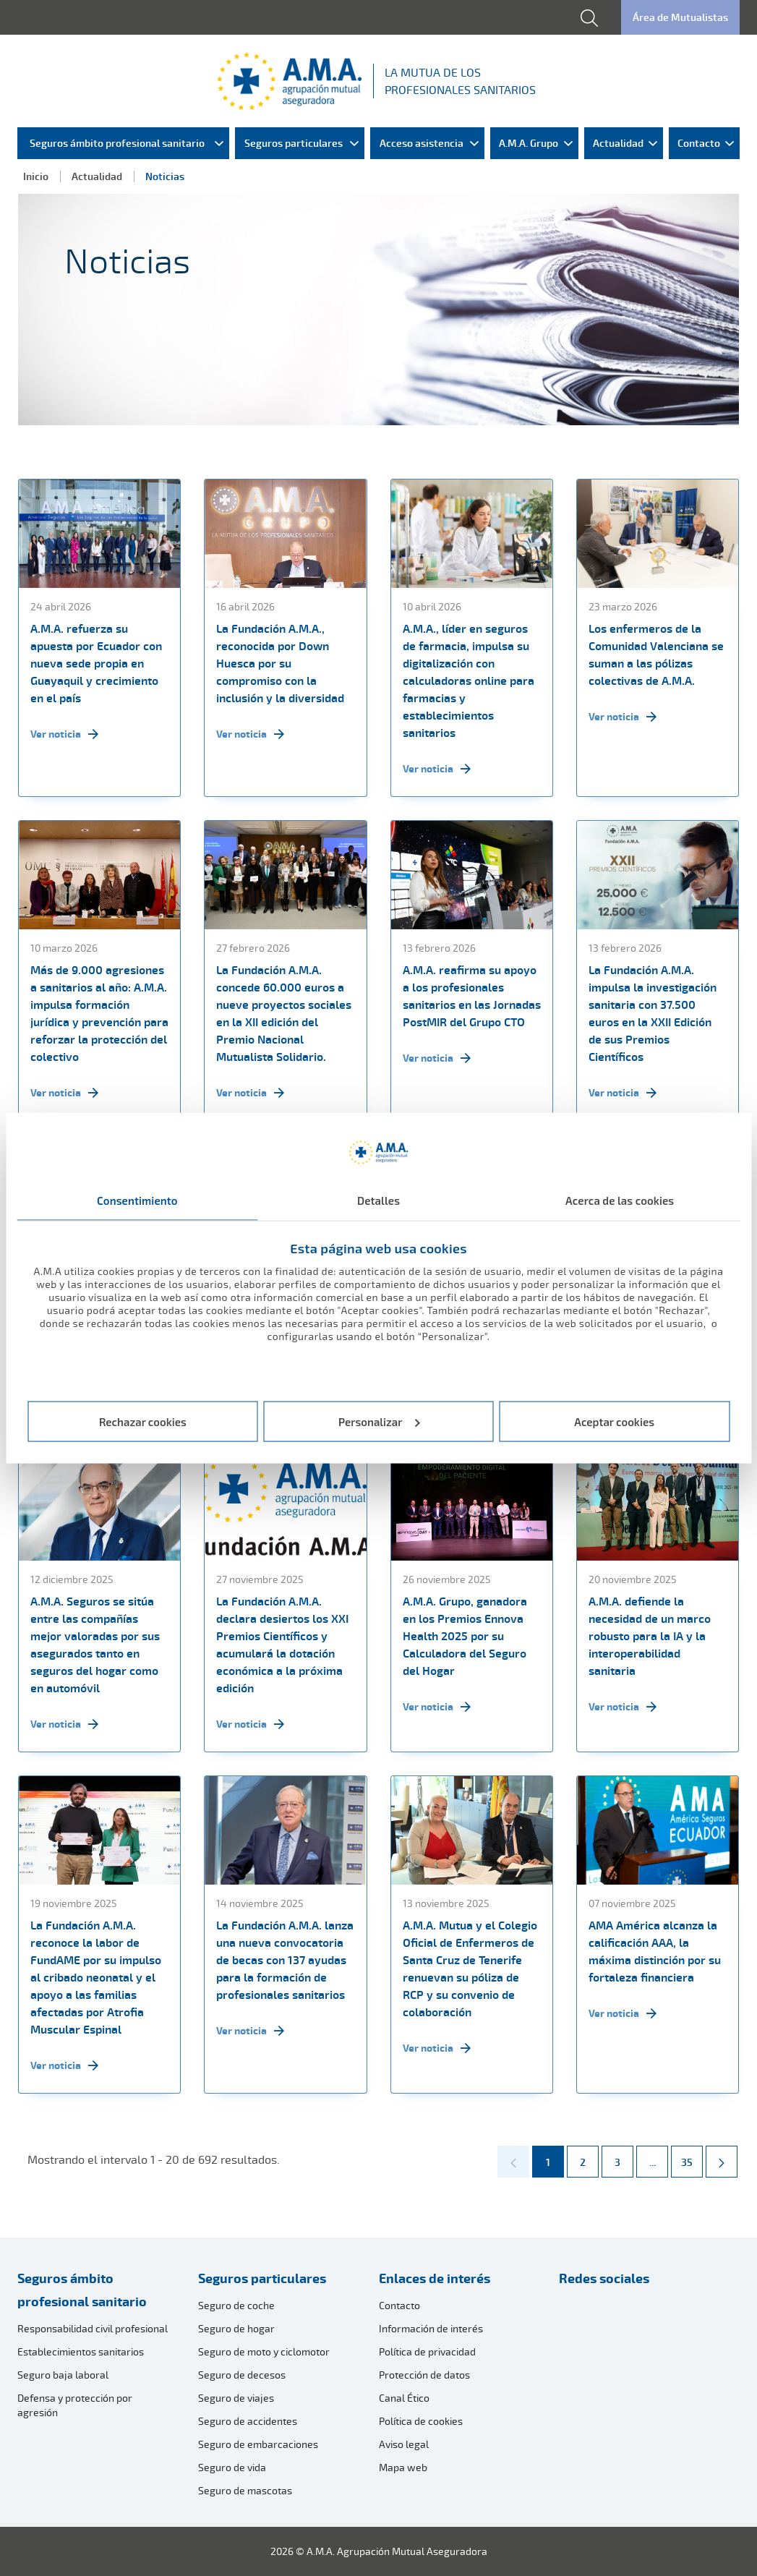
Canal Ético (404, 2398)
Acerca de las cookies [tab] (619, 1200)
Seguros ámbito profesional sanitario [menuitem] (117, 143)
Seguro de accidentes (247, 2421)
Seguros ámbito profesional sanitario (82, 2290)
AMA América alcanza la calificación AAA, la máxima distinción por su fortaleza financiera (655, 1951)
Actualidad (97, 176)
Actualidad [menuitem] (618, 143)
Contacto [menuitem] (698, 143)
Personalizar (379, 1421)
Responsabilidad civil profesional (92, 2328)
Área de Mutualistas (680, 17)
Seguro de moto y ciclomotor (264, 2351)
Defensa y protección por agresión (74, 2405)
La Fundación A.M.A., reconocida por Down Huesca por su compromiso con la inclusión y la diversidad (280, 663)
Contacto (399, 2305)
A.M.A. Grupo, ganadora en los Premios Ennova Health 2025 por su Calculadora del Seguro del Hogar (465, 1636)
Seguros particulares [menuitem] (293, 143)
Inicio (35, 176)
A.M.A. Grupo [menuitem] (528, 143)
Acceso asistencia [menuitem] (421, 143)
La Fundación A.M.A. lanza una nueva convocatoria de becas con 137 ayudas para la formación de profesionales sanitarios (285, 1960)
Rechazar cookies (143, 1421)
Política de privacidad (427, 2351)
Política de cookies (421, 2421)
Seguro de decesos (242, 2374)
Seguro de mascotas (245, 2490)
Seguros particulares (262, 2278)
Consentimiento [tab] (137, 1200)
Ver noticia (64, 734)
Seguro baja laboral (62, 2374)
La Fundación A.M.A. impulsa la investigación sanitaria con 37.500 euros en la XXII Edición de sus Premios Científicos (653, 1013)
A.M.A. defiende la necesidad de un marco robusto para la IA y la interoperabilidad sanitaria (650, 1636)
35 (691, 2157)
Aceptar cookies (614, 1421)
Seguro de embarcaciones (258, 2444)
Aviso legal (404, 2444)
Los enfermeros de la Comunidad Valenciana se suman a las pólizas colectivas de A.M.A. (656, 654)
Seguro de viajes (236, 2398)
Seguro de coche (236, 2305)
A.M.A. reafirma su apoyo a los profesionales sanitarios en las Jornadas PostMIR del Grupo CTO (472, 996)
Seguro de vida (232, 2467)
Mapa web (403, 2467)
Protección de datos (424, 2374)
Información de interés (431, 2328)
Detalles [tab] (378, 1200)
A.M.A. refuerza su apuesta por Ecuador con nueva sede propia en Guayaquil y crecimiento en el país (96, 663)
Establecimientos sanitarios (80, 2351)
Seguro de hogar (236, 2328)
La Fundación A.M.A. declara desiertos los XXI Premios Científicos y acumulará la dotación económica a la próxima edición (282, 1644)
